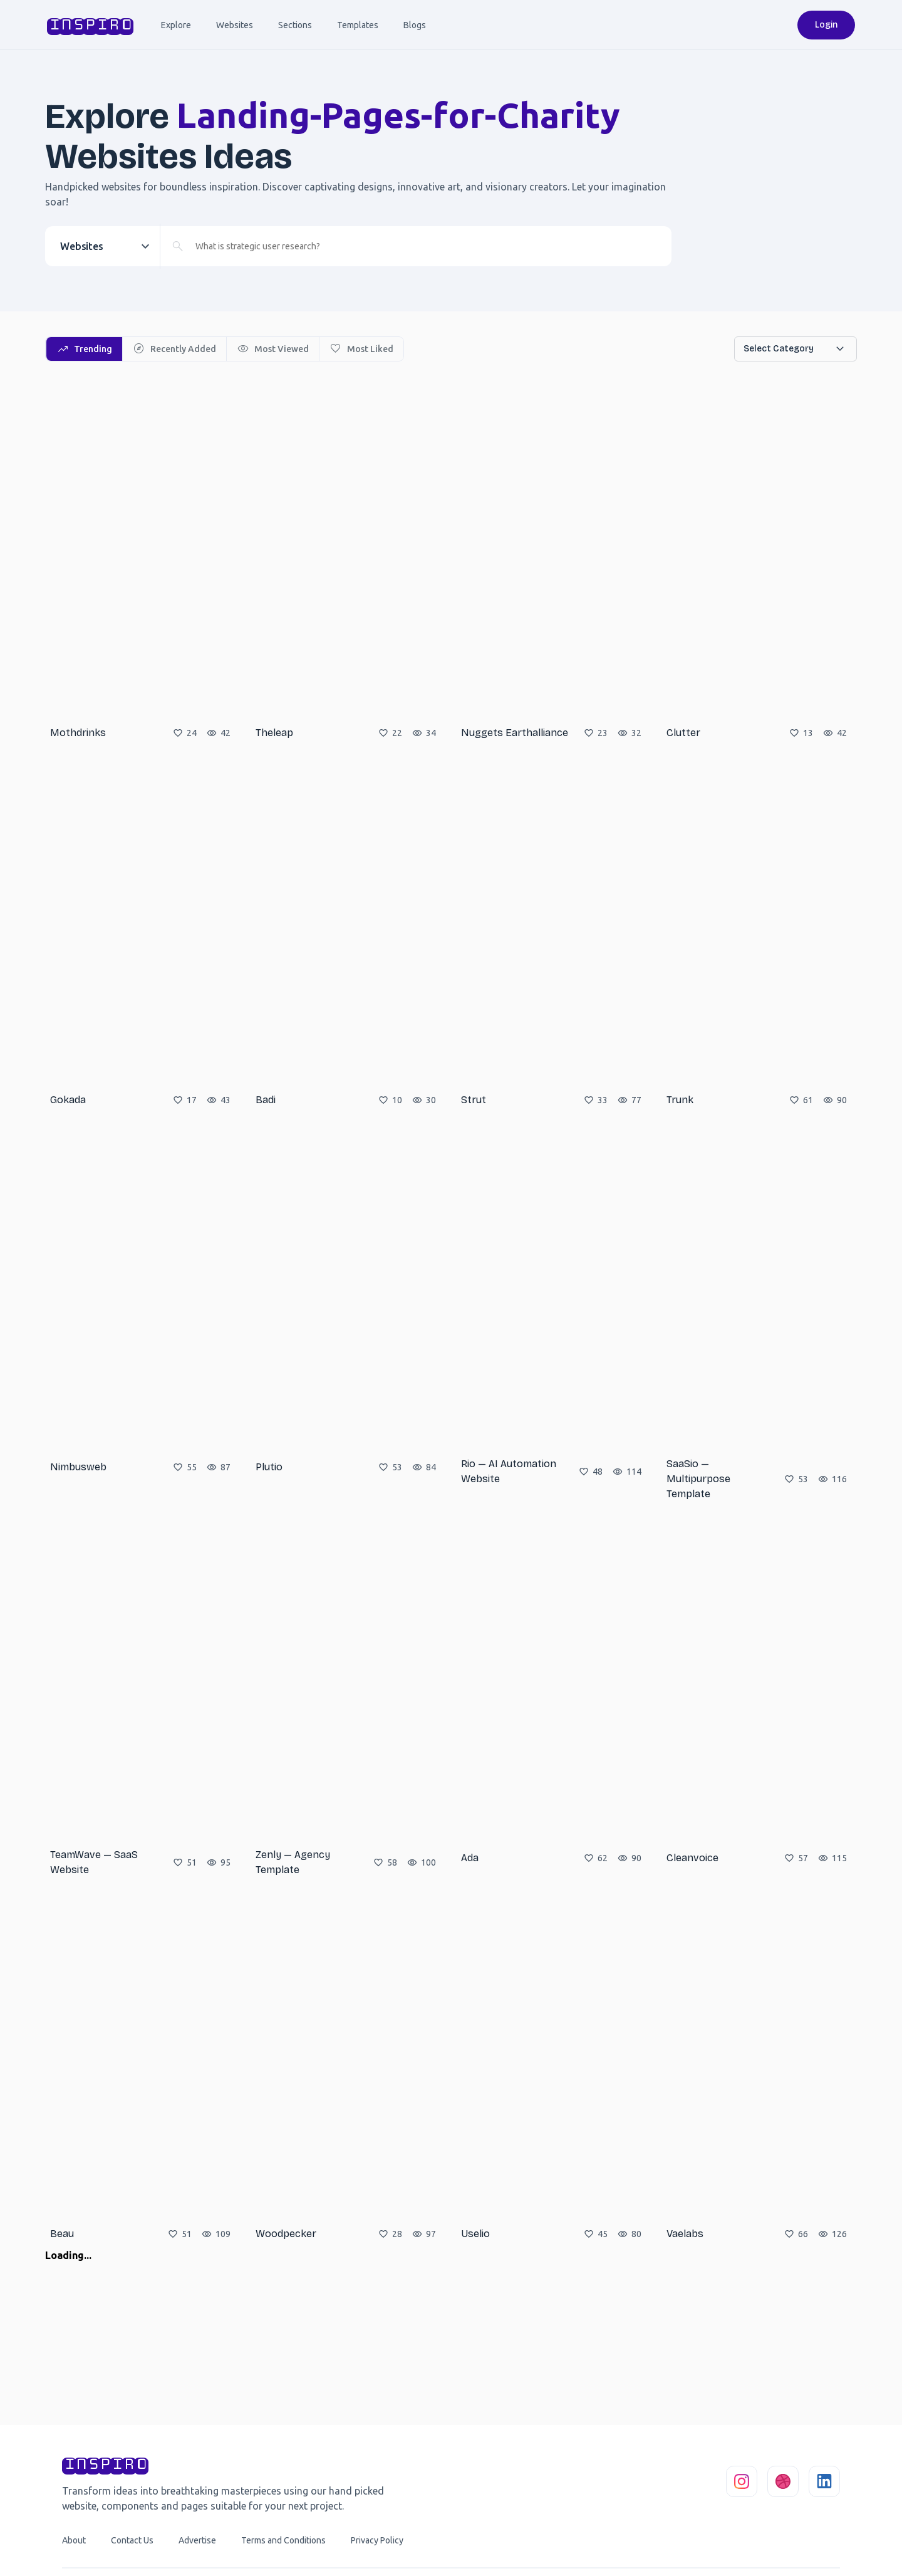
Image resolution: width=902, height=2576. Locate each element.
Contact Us (132, 2540)
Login (826, 24)
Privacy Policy (377, 2540)
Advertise (197, 2540)
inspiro (89, 25)
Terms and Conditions (283, 2540)
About (74, 2540)
